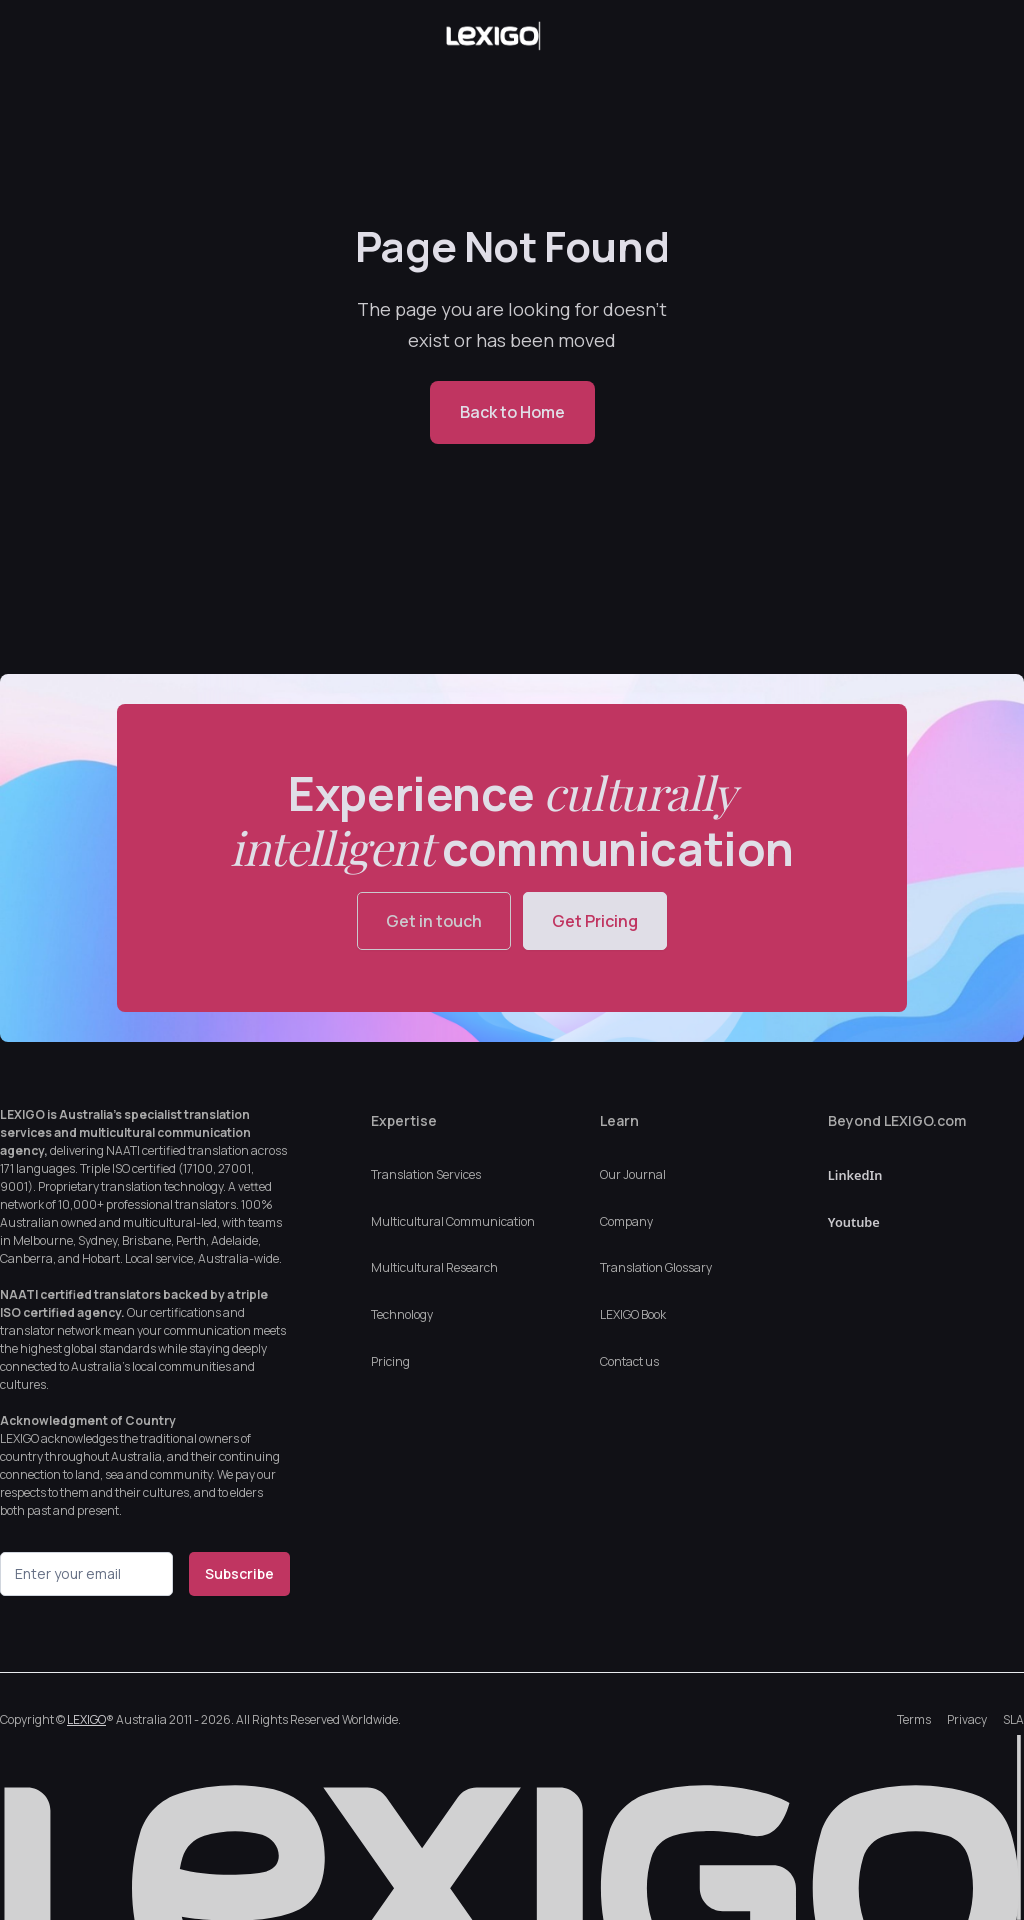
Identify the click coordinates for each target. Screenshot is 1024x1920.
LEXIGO (86, 1719)
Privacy (967, 1719)
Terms (914, 1719)
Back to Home (512, 412)
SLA (1013, 1719)
